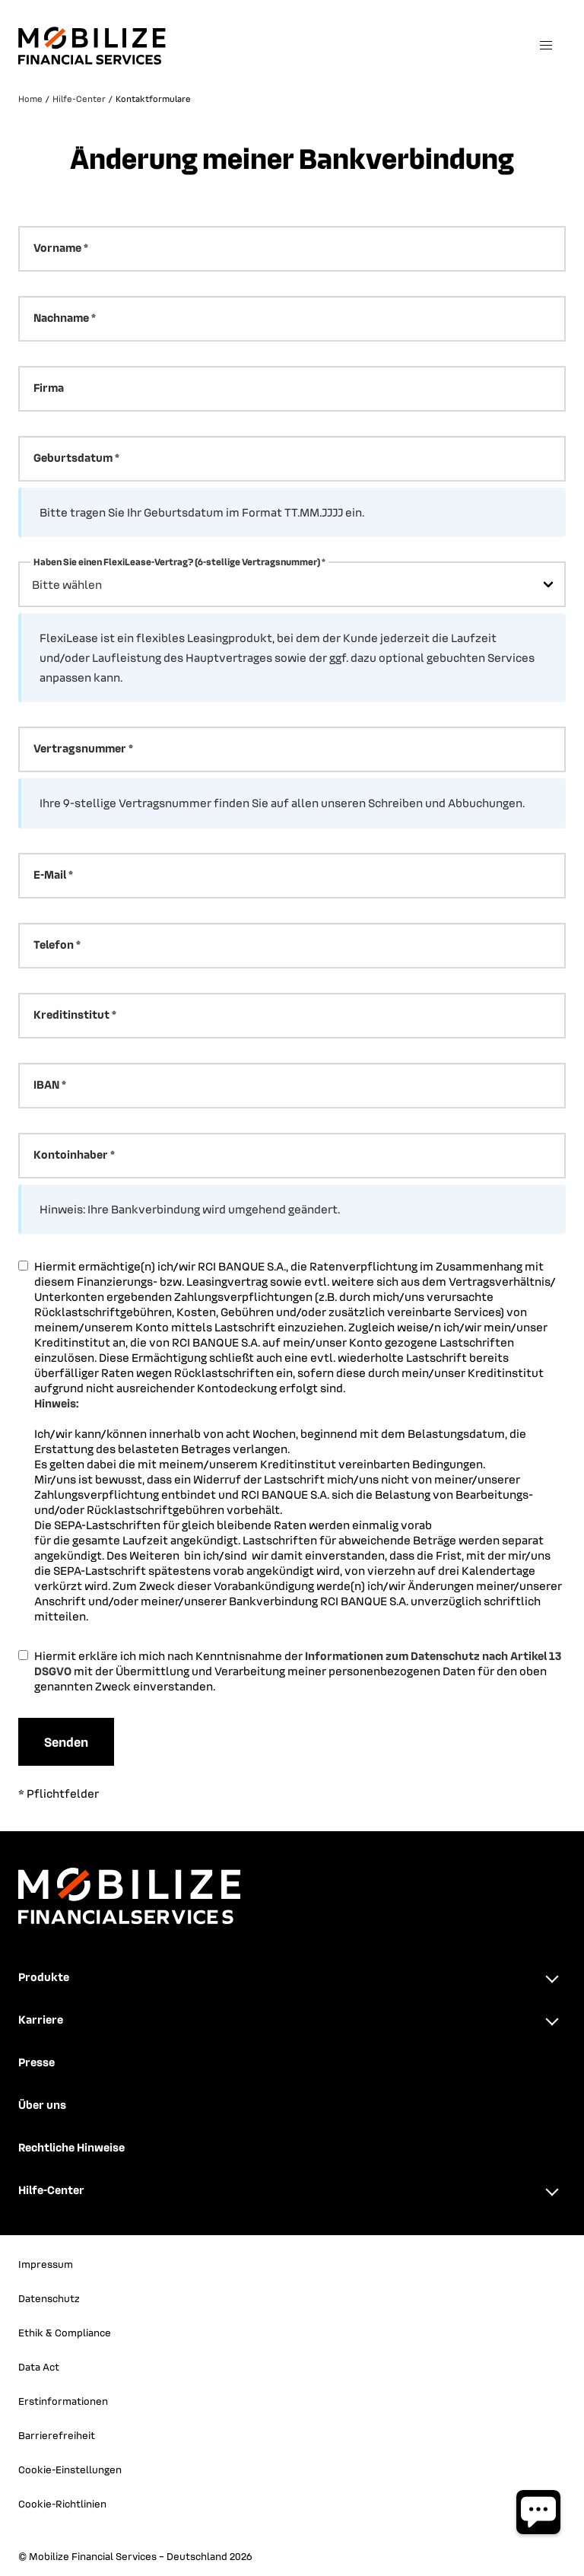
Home (30, 98)
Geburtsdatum (73, 457)
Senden (66, 1741)
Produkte (43, 1976)
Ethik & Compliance (64, 2332)
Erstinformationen (63, 2400)
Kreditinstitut (71, 1014)
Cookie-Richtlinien (62, 2503)
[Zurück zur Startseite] (269, 45)
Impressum (45, 2263)
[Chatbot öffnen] (538, 2512)
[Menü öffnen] (546, 45)
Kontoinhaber (70, 1154)
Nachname (61, 317)
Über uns (42, 2104)
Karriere (40, 2019)
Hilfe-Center (79, 98)
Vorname (57, 247)
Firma (48, 387)
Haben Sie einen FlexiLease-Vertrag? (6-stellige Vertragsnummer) (176, 561)
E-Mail (49, 874)
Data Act (38, 2366)
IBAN (46, 1084)
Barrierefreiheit (56, 2434)
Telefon (53, 944)
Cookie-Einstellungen (70, 2469)
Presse (36, 2061)
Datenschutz (49, 2297)
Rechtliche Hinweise (71, 2147)
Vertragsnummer (79, 747)
